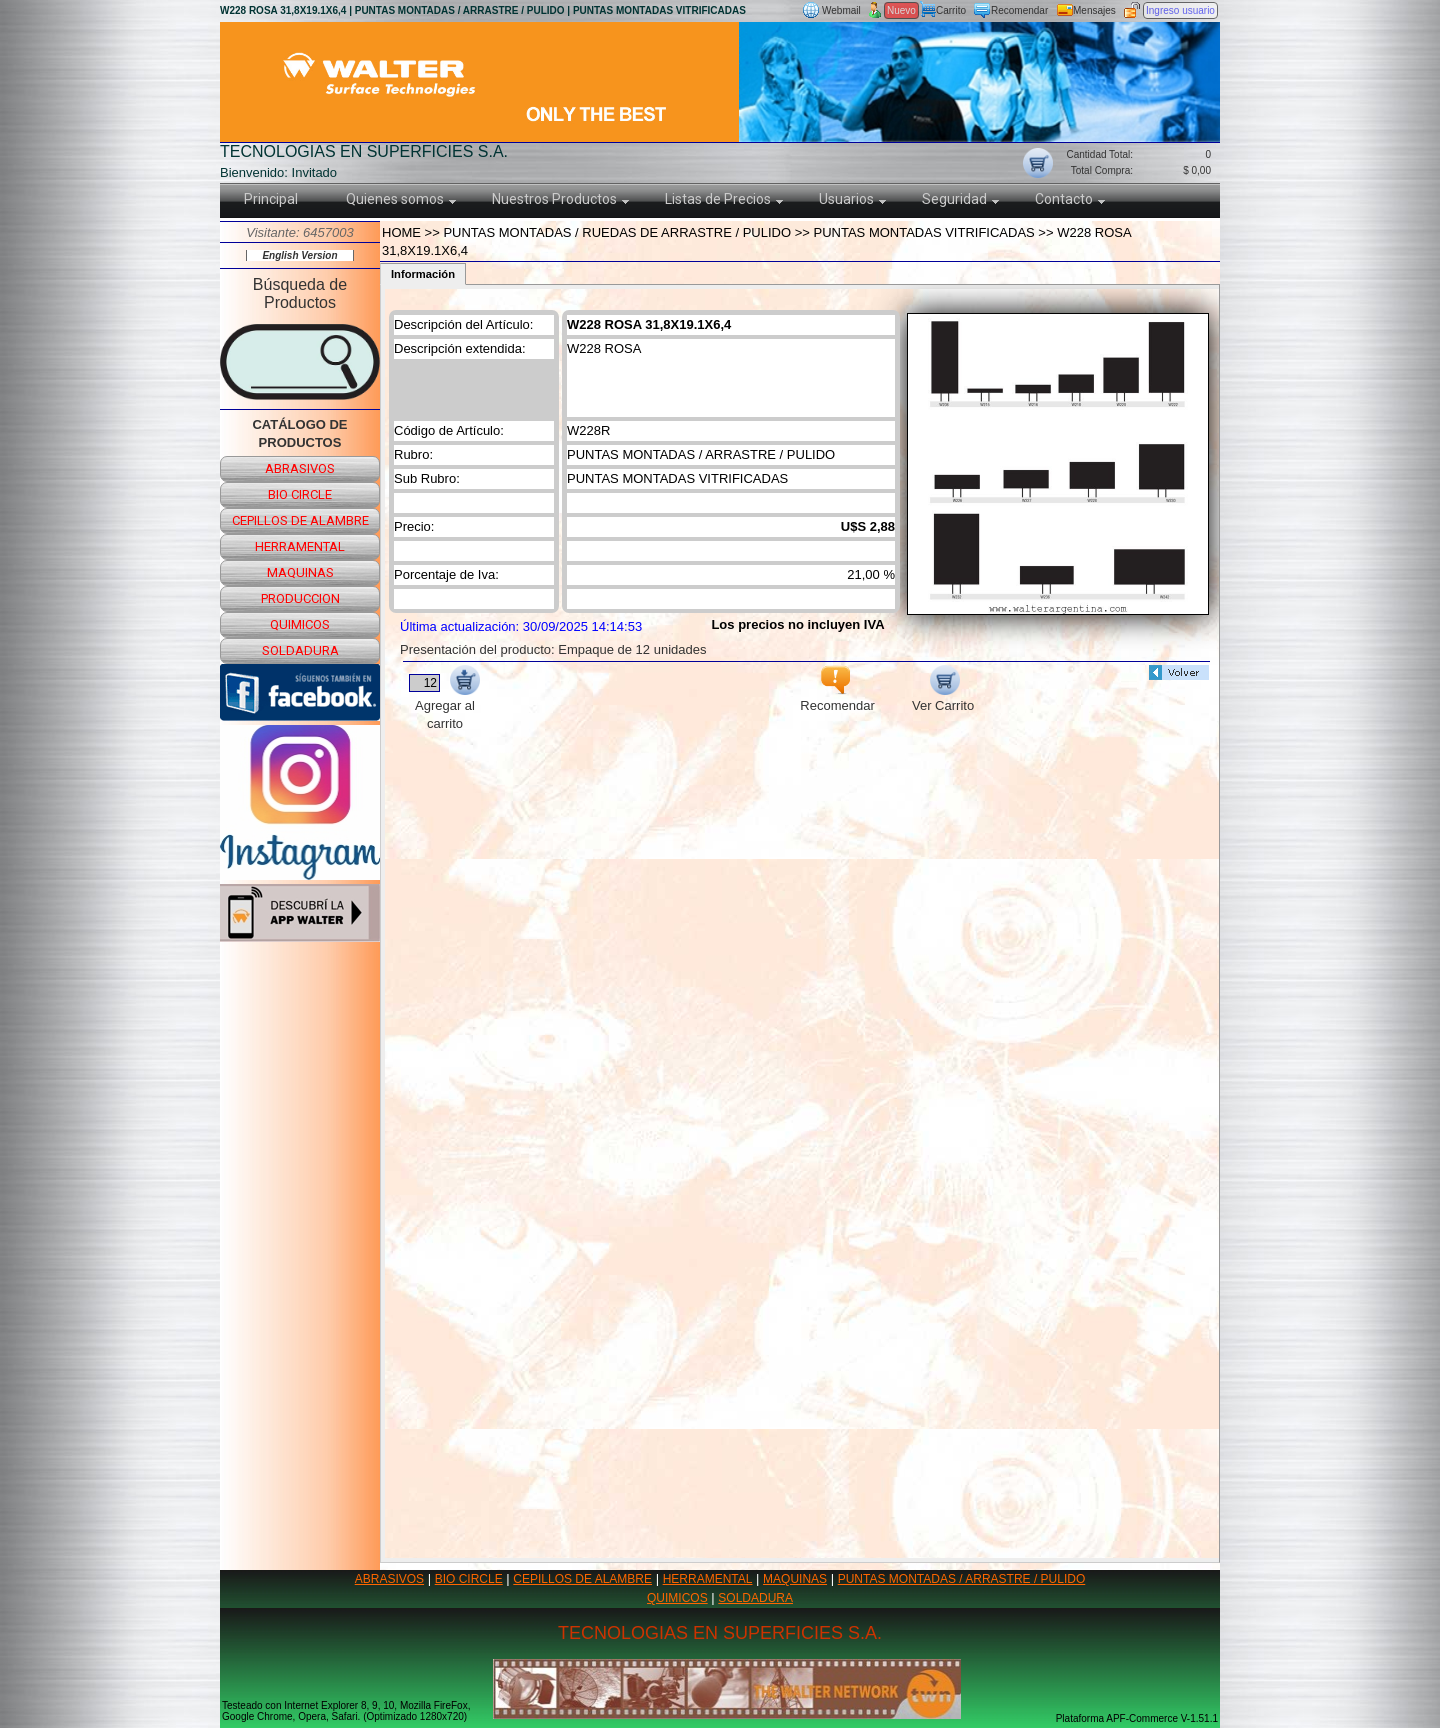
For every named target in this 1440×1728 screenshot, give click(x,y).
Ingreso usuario (1180, 10)
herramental (300, 546)
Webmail (841, 10)
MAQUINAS (795, 1579)
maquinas (300, 572)
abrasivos (300, 468)
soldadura (300, 650)
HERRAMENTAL (708, 1579)
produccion (300, 598)
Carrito (951, 10)
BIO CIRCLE (469, 1579)
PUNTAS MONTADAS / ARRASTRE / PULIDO (962, 1579)
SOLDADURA (755, 1598)
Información (423, 274)
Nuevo (901, 10)
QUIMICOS (677, 1598)
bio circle (300, 494)
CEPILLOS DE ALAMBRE (582, 1579)
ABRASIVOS (389, 1579)
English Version (299, 255)
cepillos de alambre (300, 520)
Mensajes (1094, 10)
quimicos (300, 624)
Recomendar (1019, 10)
